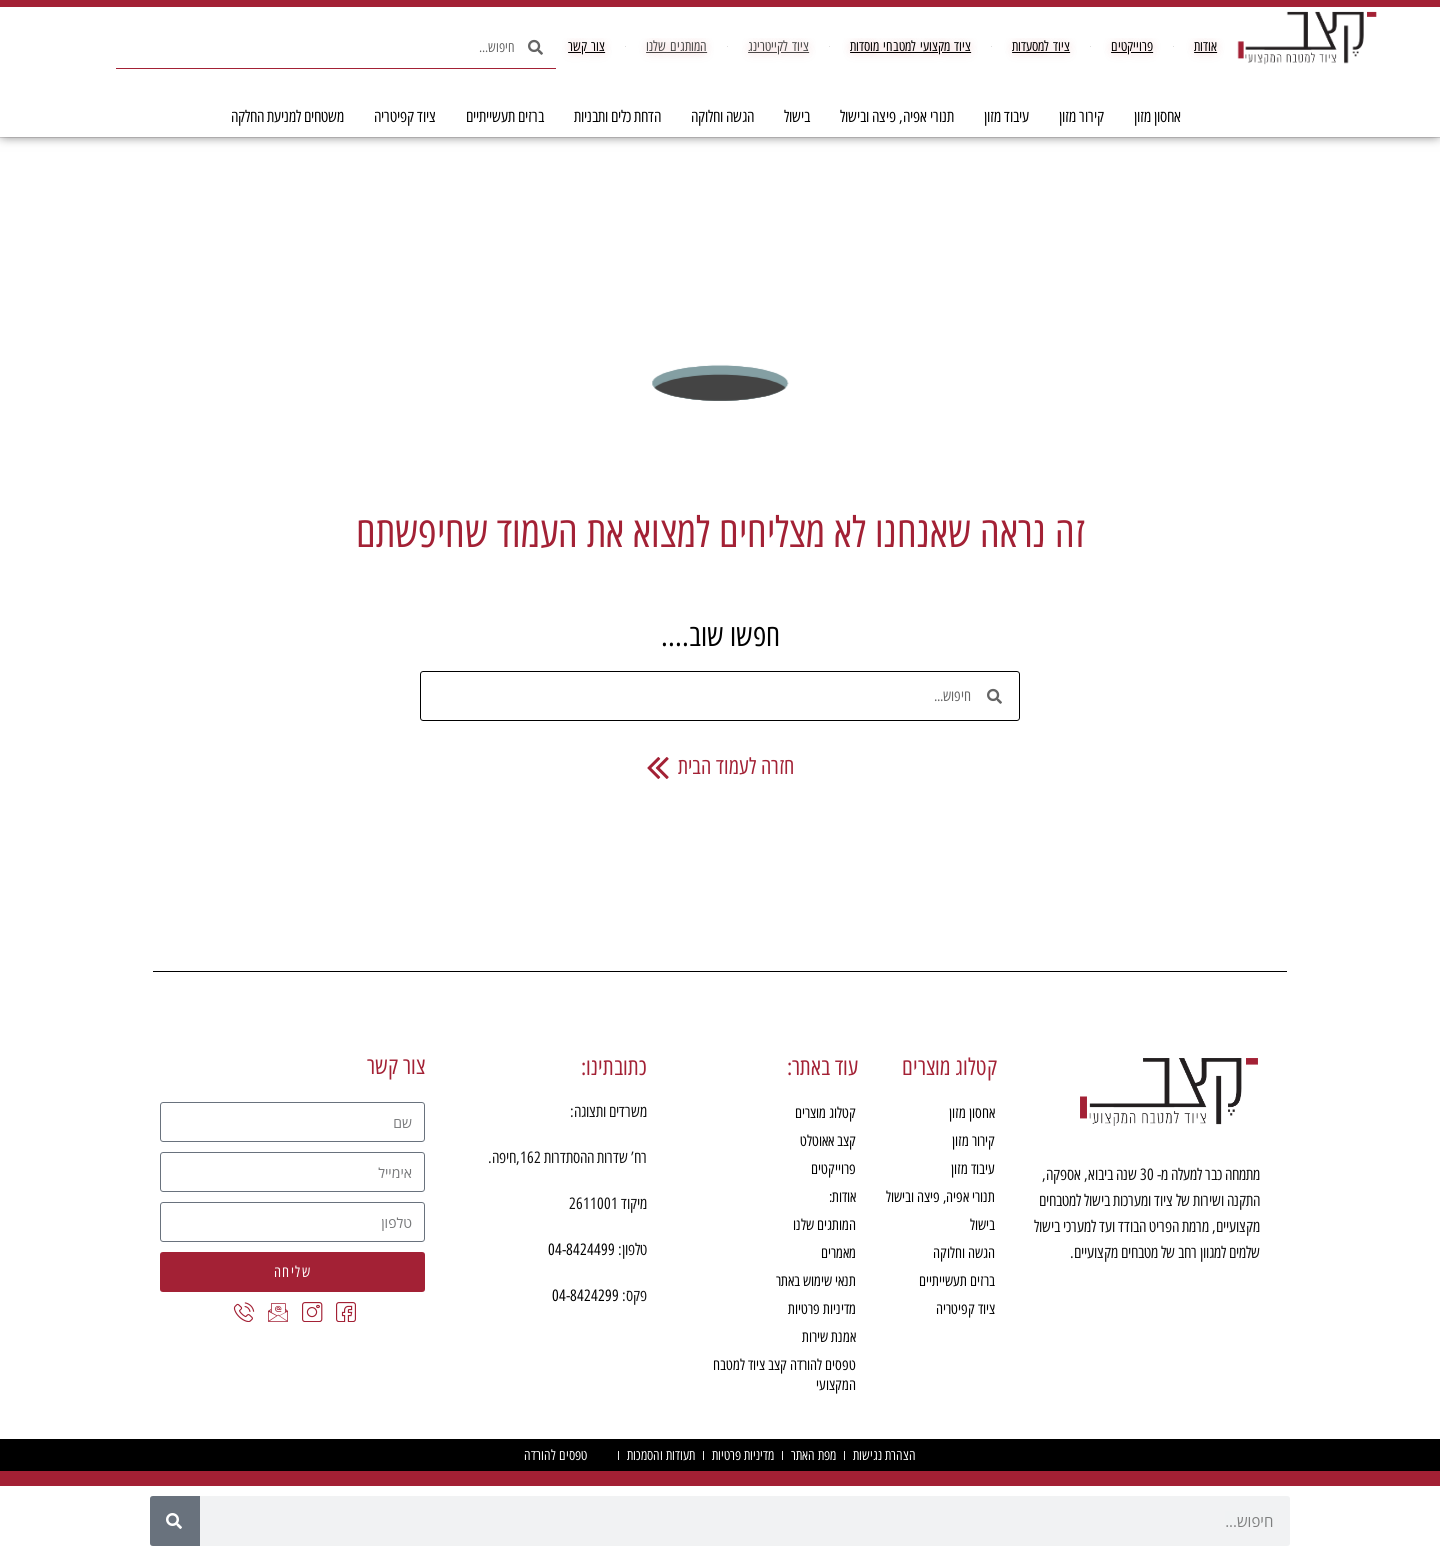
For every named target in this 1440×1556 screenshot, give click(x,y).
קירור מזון (1076, 117)
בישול (792, 117)
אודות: (842, 1197)
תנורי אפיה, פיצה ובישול (892, 117)
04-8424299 (585, 1295)
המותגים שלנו (824, 1225)
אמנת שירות (829, 1337)
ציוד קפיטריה (400, 117)
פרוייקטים (833, 1169)
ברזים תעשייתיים (500, 117)
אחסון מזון (1152, 117)
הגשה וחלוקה (717, 117)
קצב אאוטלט (828, 1141)
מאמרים (838, 1253)
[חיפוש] (175, 1521)
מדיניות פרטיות (822, 1309)
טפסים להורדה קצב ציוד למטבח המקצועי (784, 1375)
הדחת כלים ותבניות (612, 117)
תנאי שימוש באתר (816, 1281)
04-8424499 (581, 1249)
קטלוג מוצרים (825, 1113)
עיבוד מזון (1001, 117)
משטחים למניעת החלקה (287, 116)
